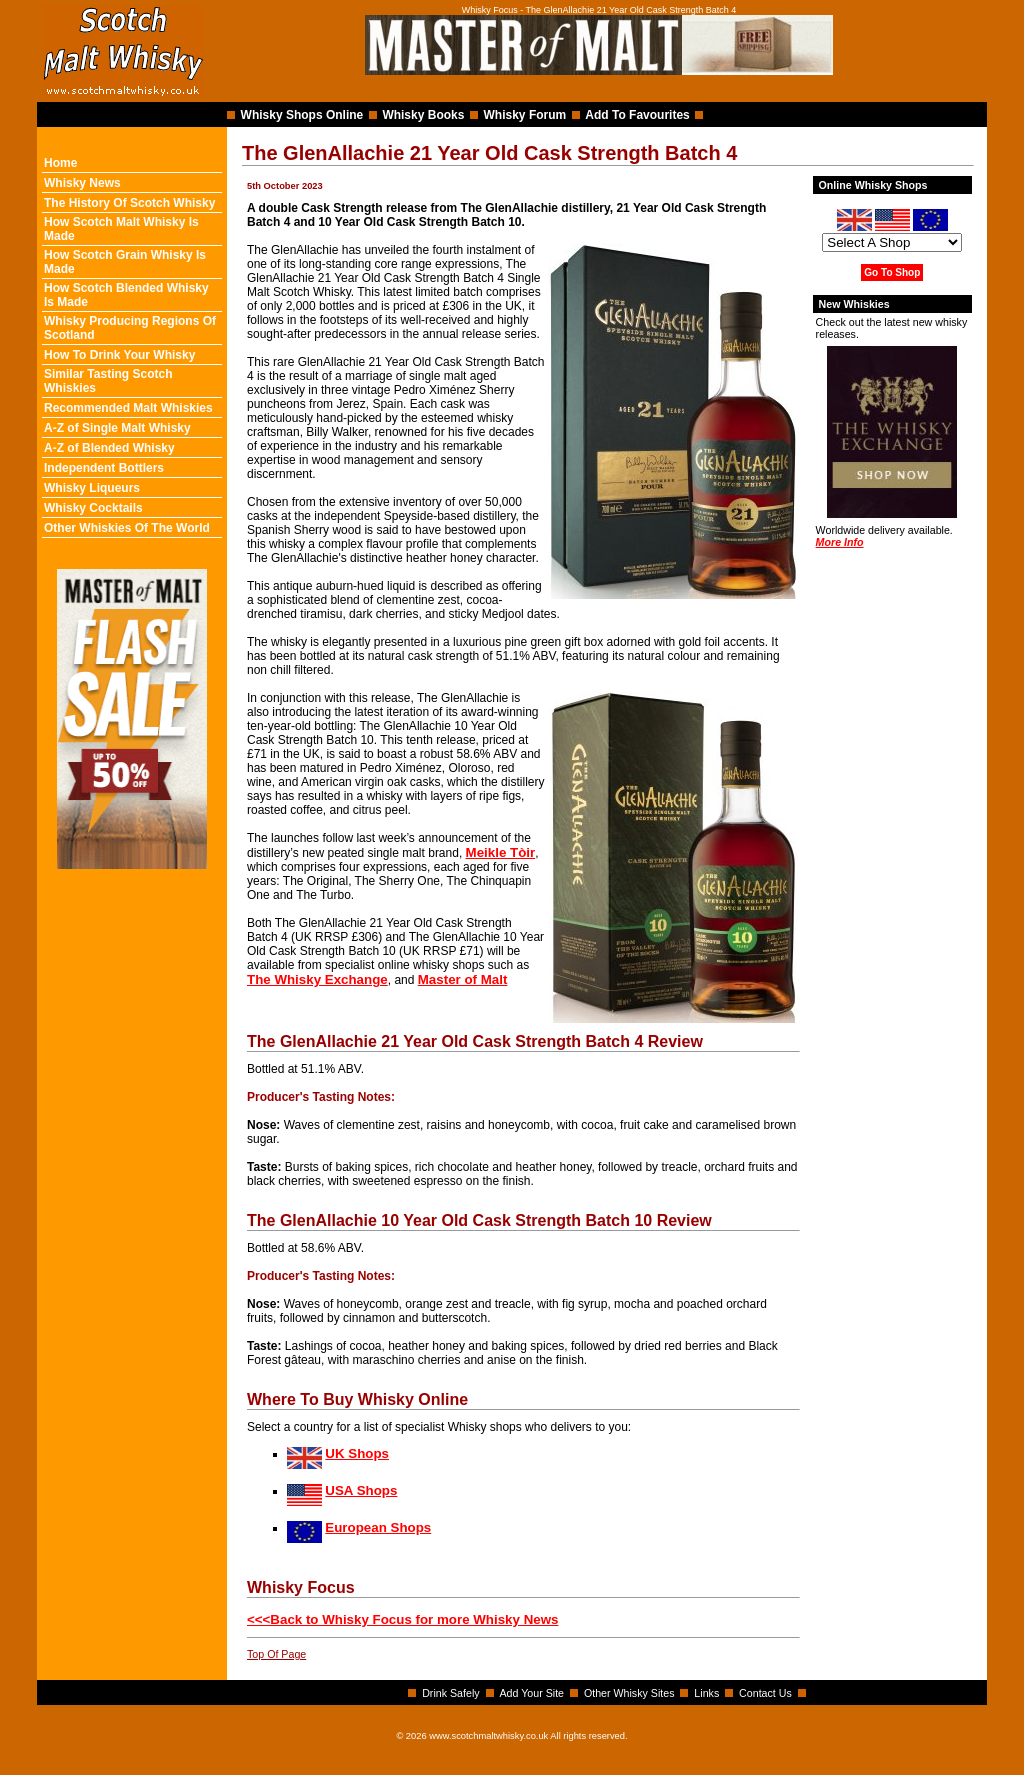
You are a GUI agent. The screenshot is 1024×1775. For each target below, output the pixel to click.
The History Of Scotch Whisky (129, 203)
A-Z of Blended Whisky (109, 448)
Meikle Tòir (501, 852)
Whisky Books (423, 115)
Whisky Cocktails (93, 508)
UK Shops (357, 1453)
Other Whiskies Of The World (127, 528)
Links (706, 1693)
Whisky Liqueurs (92, 488)
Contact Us (765, 1693)
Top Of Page (276, 1654)
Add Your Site (531, 1693)
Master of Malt (463, 979)
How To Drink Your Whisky (119, 355)
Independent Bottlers (104, 468)
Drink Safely (450, 1693)
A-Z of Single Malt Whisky (117, 428)
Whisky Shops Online (302, 115)
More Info (840, 542)
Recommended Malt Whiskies (128, 408)
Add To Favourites (637, 115)
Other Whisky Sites (629, 1693)
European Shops (378, 1527)
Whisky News (82, 183)
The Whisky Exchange (317, 979)
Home (60, 163)
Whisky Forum (525, 115)
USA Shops (361, 1490)
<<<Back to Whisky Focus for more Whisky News (402, 1619)
